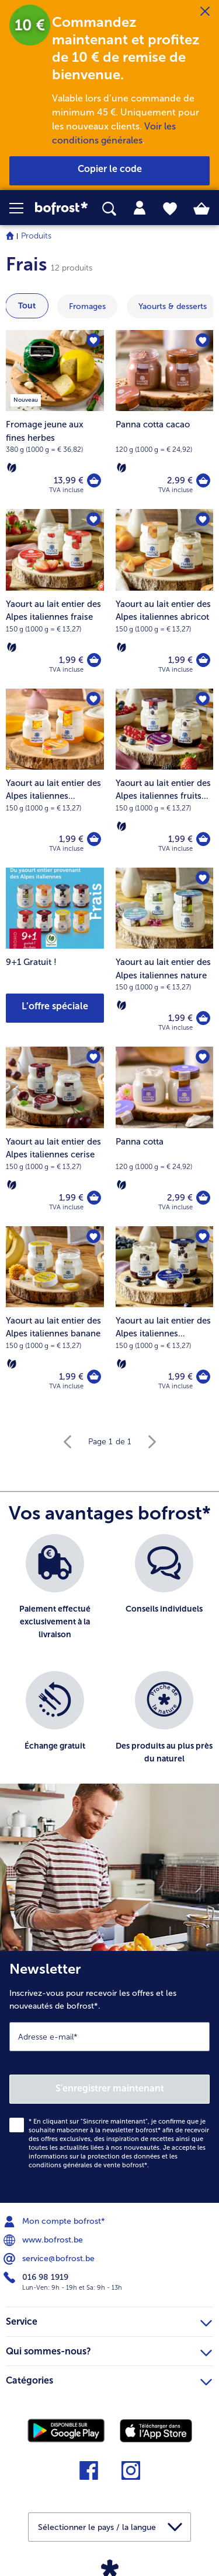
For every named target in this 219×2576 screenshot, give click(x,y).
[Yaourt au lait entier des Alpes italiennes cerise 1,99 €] (55, 1136)
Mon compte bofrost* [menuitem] (55, 2221)
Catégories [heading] (109, 2379)
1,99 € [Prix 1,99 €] (71, 660)
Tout (27, 306)
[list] (109, 1664)
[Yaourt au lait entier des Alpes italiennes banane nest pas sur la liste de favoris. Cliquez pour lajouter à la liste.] (93, 1237)
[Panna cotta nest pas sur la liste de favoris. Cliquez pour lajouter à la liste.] (202, 1057)
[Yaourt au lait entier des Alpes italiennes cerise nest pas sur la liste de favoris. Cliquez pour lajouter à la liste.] (93, 1057)
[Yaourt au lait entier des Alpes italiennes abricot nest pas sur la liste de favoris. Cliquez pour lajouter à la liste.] (202, 519)
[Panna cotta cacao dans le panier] (203, 480)
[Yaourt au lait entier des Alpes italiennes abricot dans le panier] (203, 660)
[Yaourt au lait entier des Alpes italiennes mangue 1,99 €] (55, 778)
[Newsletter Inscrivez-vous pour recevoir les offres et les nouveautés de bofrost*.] (109, 2077)
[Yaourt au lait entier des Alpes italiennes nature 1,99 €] (165, 957)
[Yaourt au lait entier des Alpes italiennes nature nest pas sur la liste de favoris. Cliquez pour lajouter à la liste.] (202, 878)
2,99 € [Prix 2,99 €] (180, 480)
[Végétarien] (12, 467)
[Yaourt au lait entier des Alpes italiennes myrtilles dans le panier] (203, 1377)
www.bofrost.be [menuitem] (44, 2240)
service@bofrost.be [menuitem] (50, 2259)
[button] (22, 208)
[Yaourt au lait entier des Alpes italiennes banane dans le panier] (94, 1377)
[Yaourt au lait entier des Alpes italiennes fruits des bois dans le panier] (203, 839)
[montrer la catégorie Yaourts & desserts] (172, 306)
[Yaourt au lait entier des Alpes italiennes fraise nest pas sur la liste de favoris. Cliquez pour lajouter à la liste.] (93, 519)
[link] (61, 208)
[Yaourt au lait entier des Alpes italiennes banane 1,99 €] (55, 1315)
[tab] (140, 208)
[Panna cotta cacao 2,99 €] (165, 419)
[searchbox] (109, 209)
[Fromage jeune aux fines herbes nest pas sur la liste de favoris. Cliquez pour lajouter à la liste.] (93, 340)
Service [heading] (109, 2320)
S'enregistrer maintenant (109, 2088)
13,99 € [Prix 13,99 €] (69, 480)
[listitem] (55, 1596)
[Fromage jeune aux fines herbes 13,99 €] (55, 419)
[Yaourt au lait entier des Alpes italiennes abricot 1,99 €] (165, 598)
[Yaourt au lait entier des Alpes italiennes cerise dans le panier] (94, 1198)
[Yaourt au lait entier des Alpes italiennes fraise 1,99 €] (55, 598)
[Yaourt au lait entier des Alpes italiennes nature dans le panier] (203, 1018)
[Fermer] (205, 12)
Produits (36, 236)
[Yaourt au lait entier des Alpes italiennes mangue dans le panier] (94, 839)
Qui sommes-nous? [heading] (109, 2350)
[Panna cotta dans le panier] (203, 1198)
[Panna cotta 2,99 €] (165, 1136)
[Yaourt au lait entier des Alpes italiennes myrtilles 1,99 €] (165, 1315)
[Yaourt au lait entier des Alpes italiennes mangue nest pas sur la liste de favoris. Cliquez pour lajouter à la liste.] (93, 699)
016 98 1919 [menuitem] (37, 2277)
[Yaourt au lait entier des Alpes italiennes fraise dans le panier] (94, 660)
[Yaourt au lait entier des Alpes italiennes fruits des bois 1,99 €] (165, 778)
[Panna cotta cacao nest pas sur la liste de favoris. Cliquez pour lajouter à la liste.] (202, 340)
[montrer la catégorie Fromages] (87, 306)
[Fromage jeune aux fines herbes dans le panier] (94, 480)
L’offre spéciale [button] (55, 1006)
